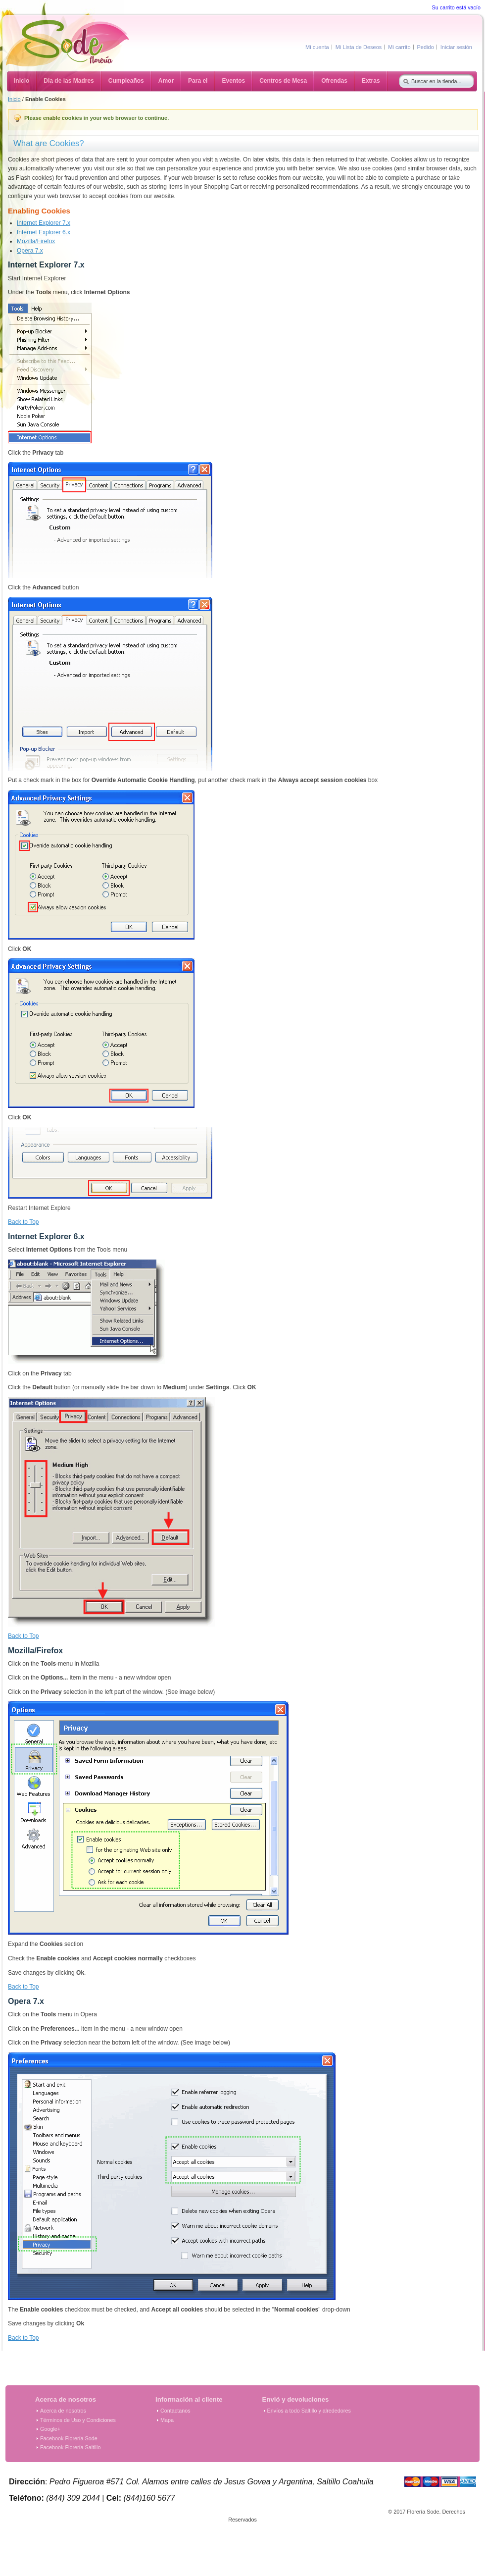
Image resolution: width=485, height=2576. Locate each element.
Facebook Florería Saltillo (70, 2447)
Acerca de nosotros (63, 2411)
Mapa (167, 2420)
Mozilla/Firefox (36, 241)
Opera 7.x (30, 250)
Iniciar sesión (456, 47)
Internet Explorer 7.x (43, 222)
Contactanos (175, 2411)
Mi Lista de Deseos (359, 47)
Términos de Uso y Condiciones (78, 2420)
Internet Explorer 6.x (43, 232)
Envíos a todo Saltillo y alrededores (309, 2411)
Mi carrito (399, 47)
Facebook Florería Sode (68, 2438)
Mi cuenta (317, 47)
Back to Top (23, 1221)
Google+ (50, 2429)
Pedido (425, 47)
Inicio (14, 99)
